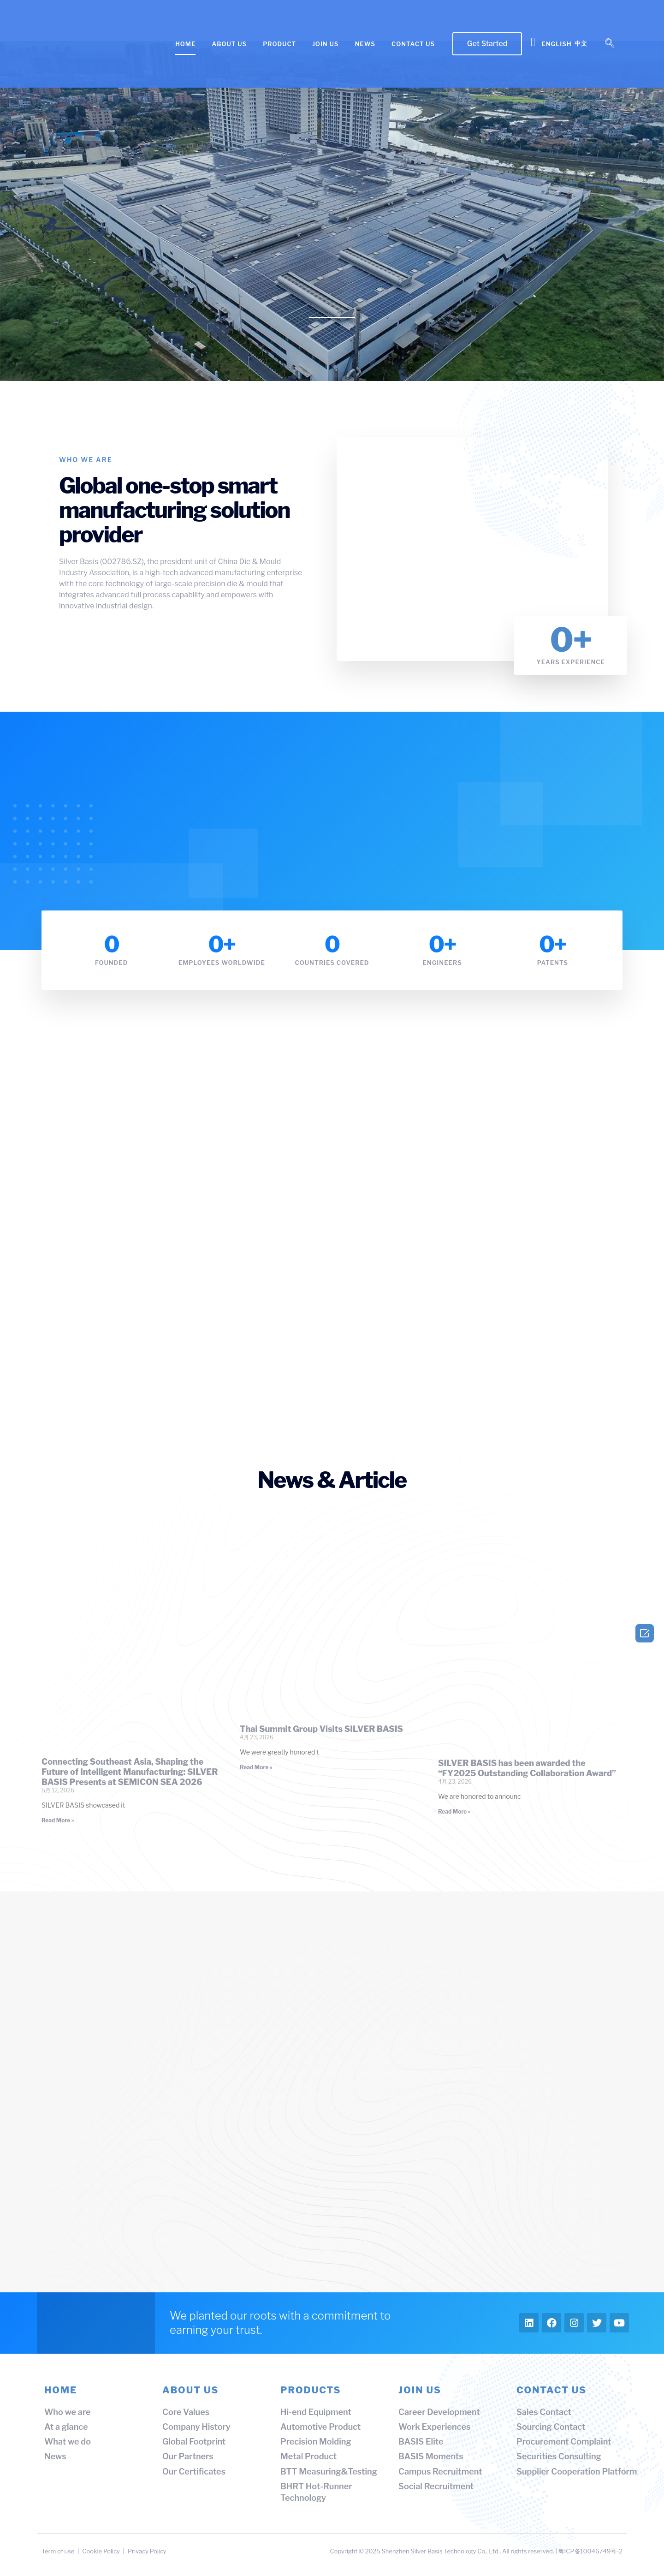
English (556, 44)
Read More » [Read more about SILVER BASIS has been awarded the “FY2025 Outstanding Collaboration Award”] (454, 1811)
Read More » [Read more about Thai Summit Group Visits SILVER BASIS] (256, 1767)
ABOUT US (229, 44)
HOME (185, 44)
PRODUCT (279, 44)
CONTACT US (413, 44)
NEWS (365, 44)
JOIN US (325, 44)
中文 (581, 43)
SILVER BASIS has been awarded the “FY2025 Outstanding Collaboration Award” (527, 1768)
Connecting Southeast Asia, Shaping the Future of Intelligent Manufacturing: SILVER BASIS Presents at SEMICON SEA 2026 (130, 1771)
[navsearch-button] (609, 44)
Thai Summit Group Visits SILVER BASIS (321, 1729)
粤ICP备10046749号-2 (590, 2551)
